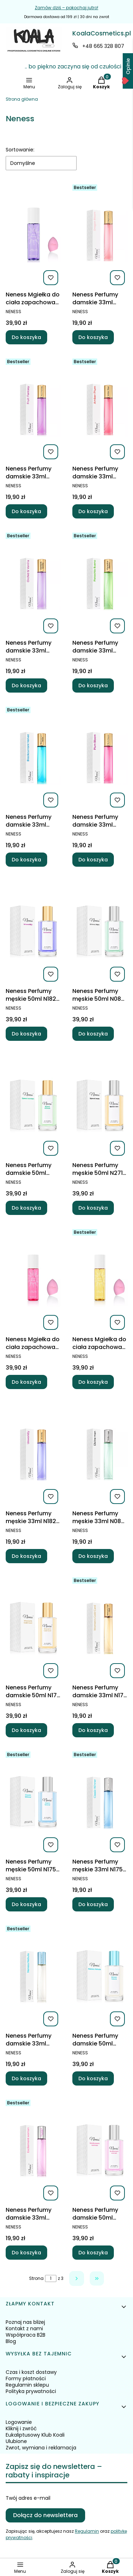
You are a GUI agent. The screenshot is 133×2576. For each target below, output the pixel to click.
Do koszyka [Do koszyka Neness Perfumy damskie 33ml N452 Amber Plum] (93, 511)
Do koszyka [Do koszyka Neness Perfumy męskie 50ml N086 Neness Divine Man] (93, 1033)
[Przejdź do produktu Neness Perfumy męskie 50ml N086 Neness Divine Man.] (100, 931)
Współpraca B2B (25, 2334)
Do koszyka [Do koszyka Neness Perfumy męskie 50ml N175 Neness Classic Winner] (26, 1904)
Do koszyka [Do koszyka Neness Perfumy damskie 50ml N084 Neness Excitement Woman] (93, 2252)
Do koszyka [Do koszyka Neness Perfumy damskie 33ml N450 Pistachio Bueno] (93, 685)
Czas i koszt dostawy (31, 2372)
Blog (11, 2341)
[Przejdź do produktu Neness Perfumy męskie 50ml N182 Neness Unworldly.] (33, 931)
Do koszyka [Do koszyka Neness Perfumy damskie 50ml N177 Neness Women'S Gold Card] (26, 1730)
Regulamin (87, 2531)
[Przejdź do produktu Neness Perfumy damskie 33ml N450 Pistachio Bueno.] (100, 583)
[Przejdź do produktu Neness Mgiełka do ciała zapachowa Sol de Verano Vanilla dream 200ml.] (100, 1279)
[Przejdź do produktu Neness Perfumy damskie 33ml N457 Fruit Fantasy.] (33, 409)
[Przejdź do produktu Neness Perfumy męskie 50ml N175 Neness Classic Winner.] (33, 1802)
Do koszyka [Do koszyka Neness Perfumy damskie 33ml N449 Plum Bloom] (93, 859)
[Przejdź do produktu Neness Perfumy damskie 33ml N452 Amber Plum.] (100, 409)
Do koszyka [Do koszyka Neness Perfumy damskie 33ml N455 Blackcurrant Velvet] (26, 859)
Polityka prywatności (31, 2391)
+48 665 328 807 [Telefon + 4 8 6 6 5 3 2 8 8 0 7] (103, 46)
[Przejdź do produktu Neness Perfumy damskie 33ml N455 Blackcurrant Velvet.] (33, 757)
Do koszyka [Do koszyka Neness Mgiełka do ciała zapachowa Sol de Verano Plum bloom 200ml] (26, 1382)
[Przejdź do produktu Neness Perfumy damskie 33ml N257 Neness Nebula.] (33, 1976)
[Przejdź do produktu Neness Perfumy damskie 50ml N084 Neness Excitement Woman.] (100, 2150)
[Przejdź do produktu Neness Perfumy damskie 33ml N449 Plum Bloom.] (100, 757)
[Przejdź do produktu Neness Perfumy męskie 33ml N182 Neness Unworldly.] (33, 1453)
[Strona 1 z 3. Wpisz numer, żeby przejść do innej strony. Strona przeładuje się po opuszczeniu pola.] (50, 2278)
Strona (36, 2278)
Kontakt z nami (24, 2328)
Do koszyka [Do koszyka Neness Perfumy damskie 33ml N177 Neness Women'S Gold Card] (93, 1730)
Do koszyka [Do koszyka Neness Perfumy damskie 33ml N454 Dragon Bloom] (93, 337)
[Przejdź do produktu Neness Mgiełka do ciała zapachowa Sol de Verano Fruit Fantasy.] (33, 235)
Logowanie (19, 2422)
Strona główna (22, 99)
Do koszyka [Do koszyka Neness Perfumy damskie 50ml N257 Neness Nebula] (93, 2078)
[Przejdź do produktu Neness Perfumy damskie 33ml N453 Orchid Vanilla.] (33, 583)
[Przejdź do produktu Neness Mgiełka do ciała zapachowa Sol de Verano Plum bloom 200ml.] (33, 1279)
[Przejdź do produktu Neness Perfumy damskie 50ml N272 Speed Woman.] (33, 1105)
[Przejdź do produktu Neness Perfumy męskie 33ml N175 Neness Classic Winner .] (100, 1802)
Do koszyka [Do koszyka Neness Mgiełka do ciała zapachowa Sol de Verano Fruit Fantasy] (26, 337)
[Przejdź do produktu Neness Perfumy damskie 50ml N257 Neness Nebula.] (100, 1976)
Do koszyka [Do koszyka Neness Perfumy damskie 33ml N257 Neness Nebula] (26, 2078)
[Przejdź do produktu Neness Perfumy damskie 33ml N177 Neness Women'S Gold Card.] (100, 1628)
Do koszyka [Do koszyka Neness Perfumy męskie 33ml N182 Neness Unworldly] (26, 1556)
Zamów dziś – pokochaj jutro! (66, 8)
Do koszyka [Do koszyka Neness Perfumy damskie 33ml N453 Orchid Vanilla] (26, 685)
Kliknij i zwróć (21, 2428)
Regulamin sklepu (27, 2384)
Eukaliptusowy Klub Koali (35, 2434)
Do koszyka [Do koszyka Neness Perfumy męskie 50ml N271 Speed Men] (93, 1207)
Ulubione (16, 2441)
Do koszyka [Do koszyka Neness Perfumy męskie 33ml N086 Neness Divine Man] (93, 1556)
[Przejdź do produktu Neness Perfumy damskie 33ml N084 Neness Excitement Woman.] (33, 2150)
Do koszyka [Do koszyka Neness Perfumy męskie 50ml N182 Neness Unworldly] (26, 1033)
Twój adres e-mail (28, 2498)
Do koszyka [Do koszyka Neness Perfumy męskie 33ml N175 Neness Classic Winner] (93, 1904)
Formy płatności (26, 2378)
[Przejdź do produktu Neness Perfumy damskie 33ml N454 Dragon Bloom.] (100, 235)
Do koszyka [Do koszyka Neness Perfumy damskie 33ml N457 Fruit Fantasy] (26, 511)
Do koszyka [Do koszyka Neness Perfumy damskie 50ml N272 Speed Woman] (26, 1207)
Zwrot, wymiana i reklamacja (41, 2447)
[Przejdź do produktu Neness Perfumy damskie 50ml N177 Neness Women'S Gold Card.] (33, 1628)
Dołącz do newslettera (45, 2515)
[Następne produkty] (76, 2278)
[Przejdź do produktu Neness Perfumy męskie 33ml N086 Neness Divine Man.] (100, 1453)
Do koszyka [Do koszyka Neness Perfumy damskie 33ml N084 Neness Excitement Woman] (26, 2252)
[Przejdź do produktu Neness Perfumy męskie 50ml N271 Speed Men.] (100, 1105)
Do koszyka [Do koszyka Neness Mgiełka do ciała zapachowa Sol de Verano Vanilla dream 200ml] (93, 1382)
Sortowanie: (20, 149)
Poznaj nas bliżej (25, 2322)
